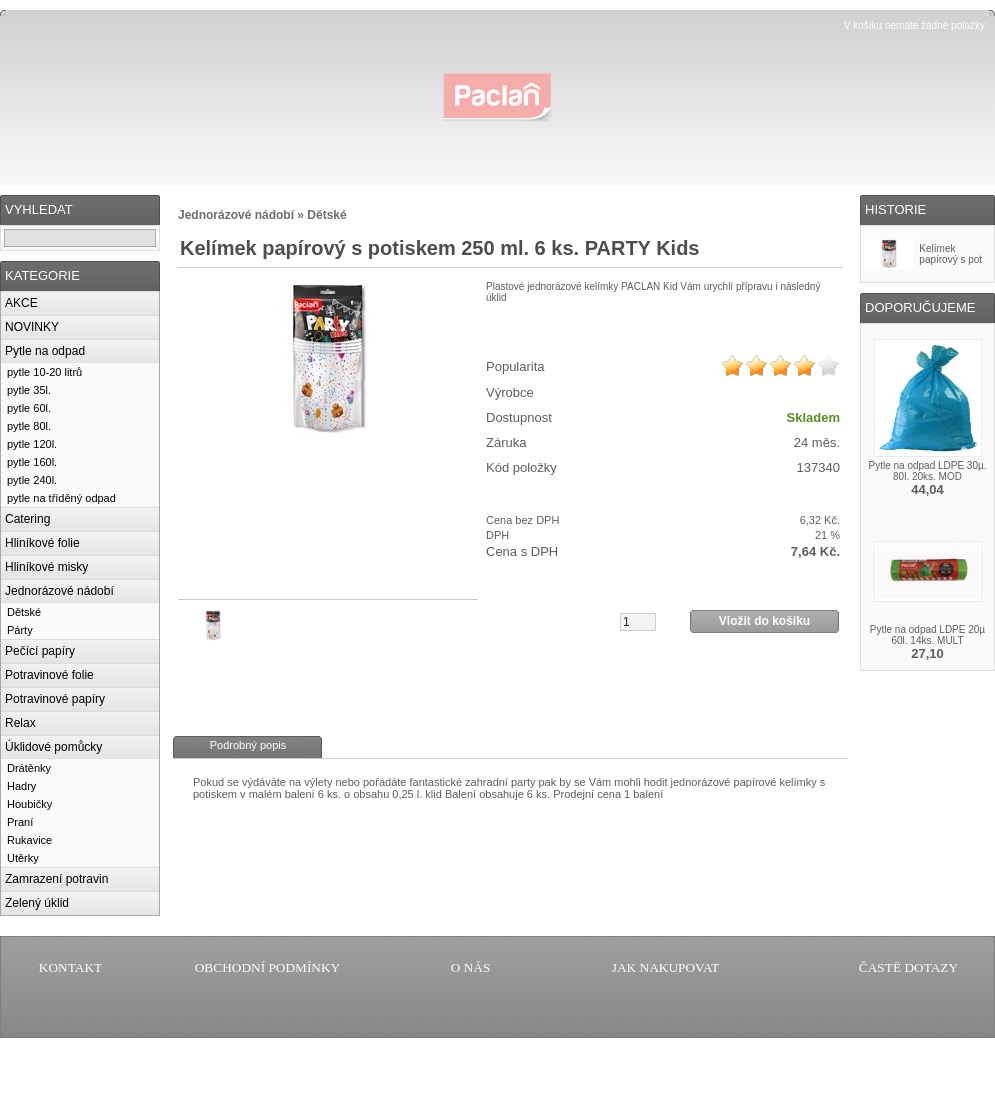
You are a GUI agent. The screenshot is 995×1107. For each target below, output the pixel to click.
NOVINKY (32, 327)
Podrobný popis (248, 745)
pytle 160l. (32, 462)
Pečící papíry (40, 651)
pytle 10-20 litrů (44, 372)
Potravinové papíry (55, 699)
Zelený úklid (37, 903)
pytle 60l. (29, 408)
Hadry (21, 786)
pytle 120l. (32, 444)
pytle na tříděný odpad (61, 498)
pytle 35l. (29, 390)
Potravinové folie (49, 675)
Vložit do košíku (764, 621)
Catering (27, 519)
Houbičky (29, 804)
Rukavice (29, 840)
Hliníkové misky (46, 567)
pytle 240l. (32, 480)
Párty (20, 630)
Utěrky (23, 858)
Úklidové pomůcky (53, 747)
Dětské (24, 612)
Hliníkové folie (42, 543)
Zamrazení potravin (56, 879)
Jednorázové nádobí (59, 591)
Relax (20, 723)
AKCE (21, 303)
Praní (20, 822)
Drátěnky (29, 768)
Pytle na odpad (45, 351)
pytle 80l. (29, 426)
